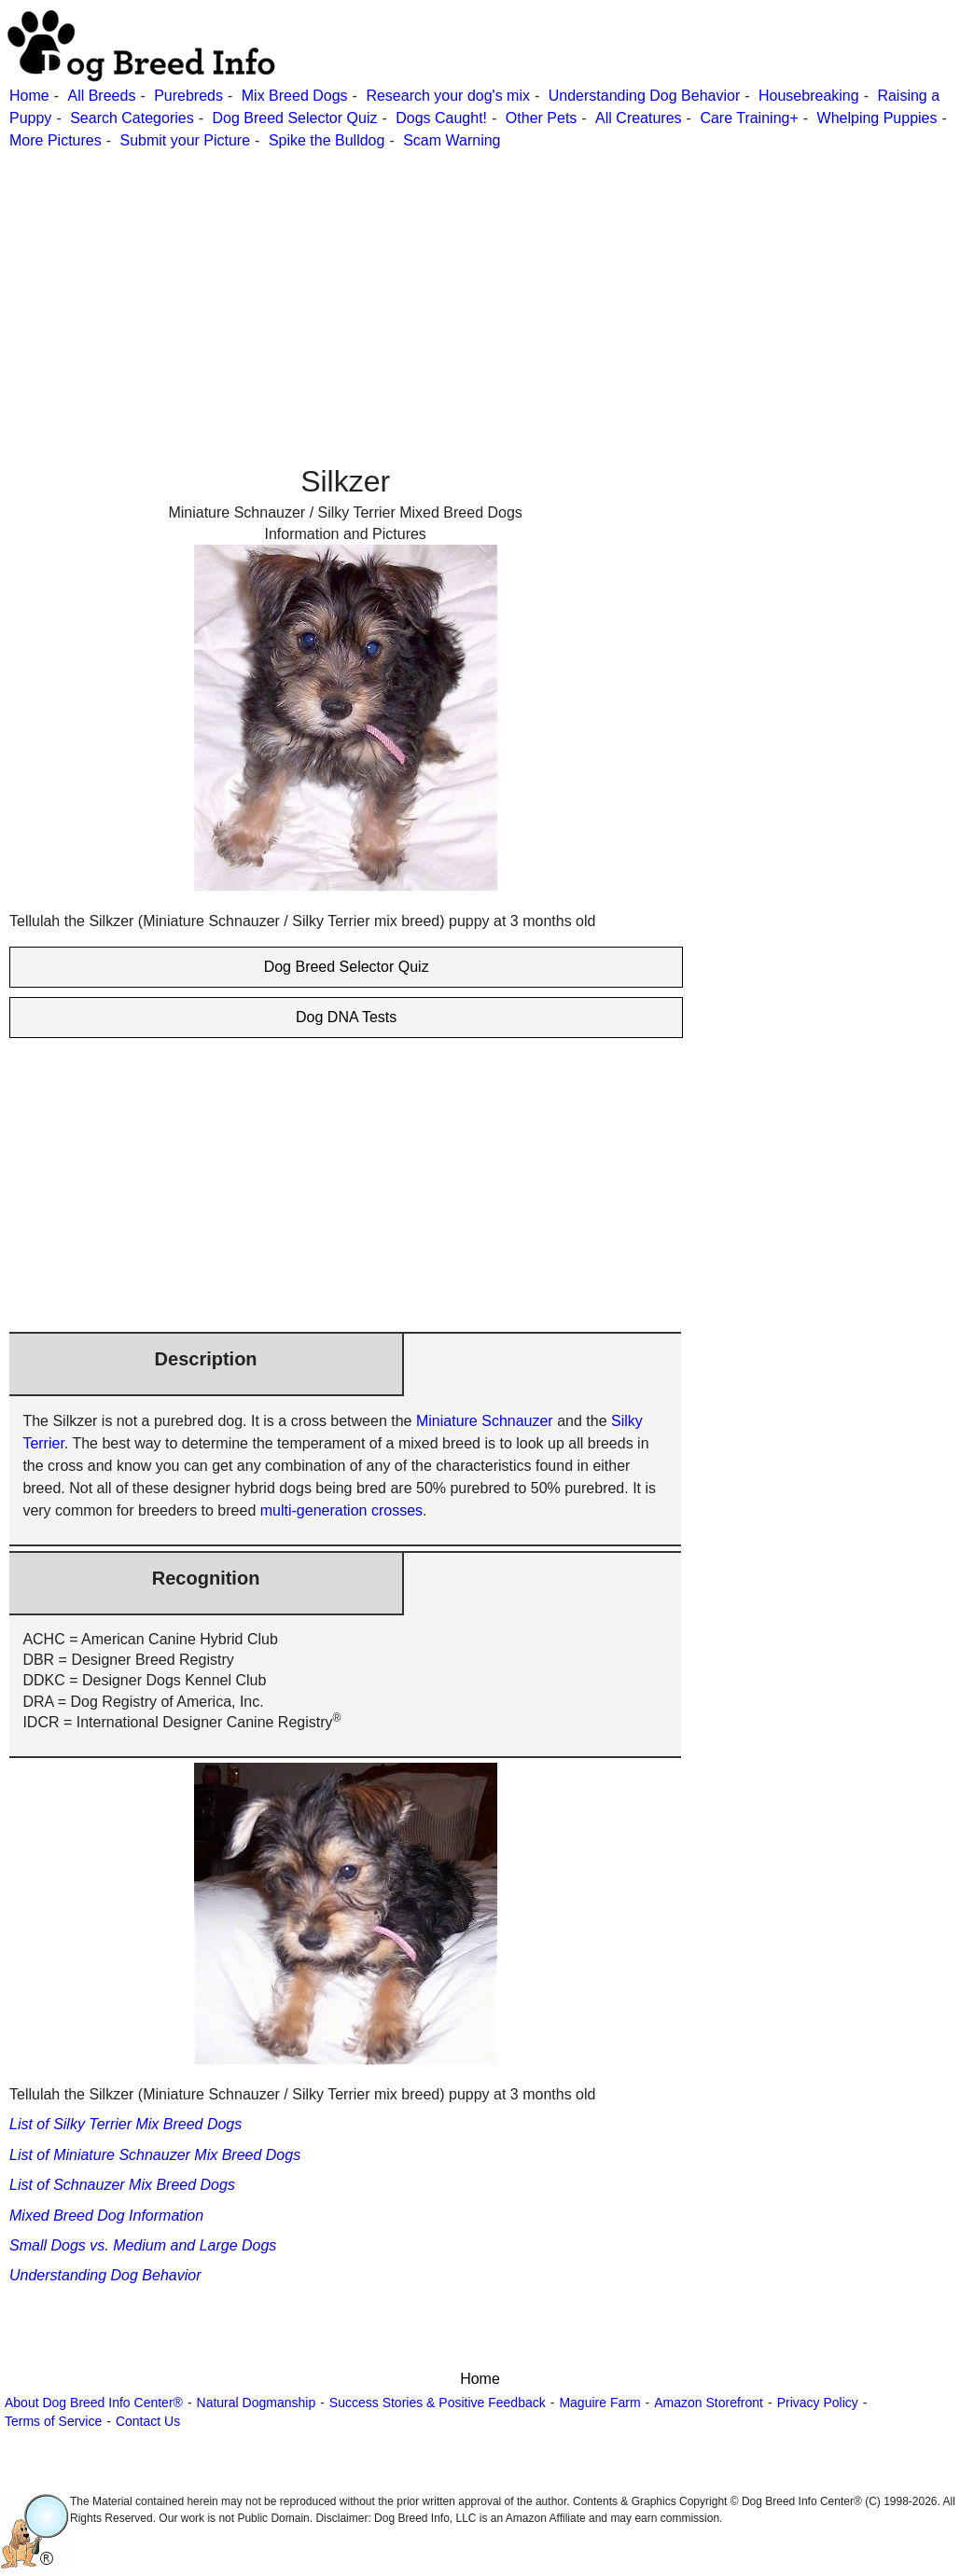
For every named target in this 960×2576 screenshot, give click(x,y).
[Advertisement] (477, 282)
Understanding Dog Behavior (644, 96)
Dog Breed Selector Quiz (294, 118)
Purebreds (188, 96)
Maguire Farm (599, 2402)
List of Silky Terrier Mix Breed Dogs (125, 2124)
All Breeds (101, 96)
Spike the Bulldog (327, 140)
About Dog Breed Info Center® (94, 2402)
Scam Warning (451, 140)
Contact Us (148, 2421)
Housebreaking (808, 96)
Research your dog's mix (448, 96)
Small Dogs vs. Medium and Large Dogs (142, 2245)
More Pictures (55, 140)
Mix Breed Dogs (295, 96)
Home (29, 96)
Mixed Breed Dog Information (106, 2215)
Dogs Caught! (441, 118)
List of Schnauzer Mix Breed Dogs (122, 2185)
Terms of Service (53, 2421)
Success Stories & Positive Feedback (437, 2402)
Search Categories (132, 118)
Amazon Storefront (708, 2402)
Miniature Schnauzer (484, 1421)
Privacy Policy (817, 2402)
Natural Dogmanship (256, 2402)
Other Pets (541, 118)
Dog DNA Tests (346, 1017)
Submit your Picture (184, 140)
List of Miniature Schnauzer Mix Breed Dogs (154, 2155)
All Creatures (638, 118)
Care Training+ (749, 118)
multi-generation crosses (341, 1510)
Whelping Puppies (877, 118)
